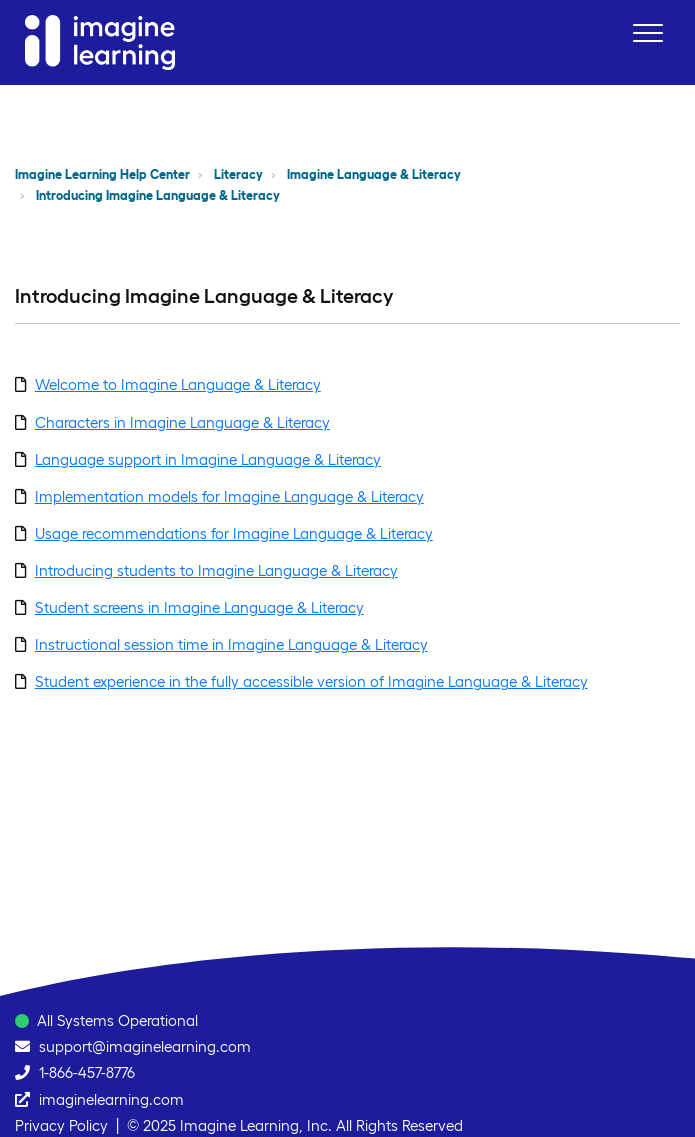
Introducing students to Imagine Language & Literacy (216, 570)
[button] (647, 32)
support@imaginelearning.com (145, 1046)
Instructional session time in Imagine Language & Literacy (231, 644)
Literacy (238, 174)
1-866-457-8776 (87, 1072)
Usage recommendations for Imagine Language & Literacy (234, 533)
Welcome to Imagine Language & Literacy (178, 384)
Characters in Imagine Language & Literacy (182, 422)
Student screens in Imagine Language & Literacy (199, 607)
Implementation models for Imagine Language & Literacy (229, 496)
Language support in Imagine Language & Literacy (208, 459)
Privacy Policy (61, 1125)
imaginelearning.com (111, 1099)
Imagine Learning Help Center (102, 174)
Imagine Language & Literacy (374, 174)
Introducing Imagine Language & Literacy (158, 195)
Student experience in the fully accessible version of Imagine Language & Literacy (311, 681)
